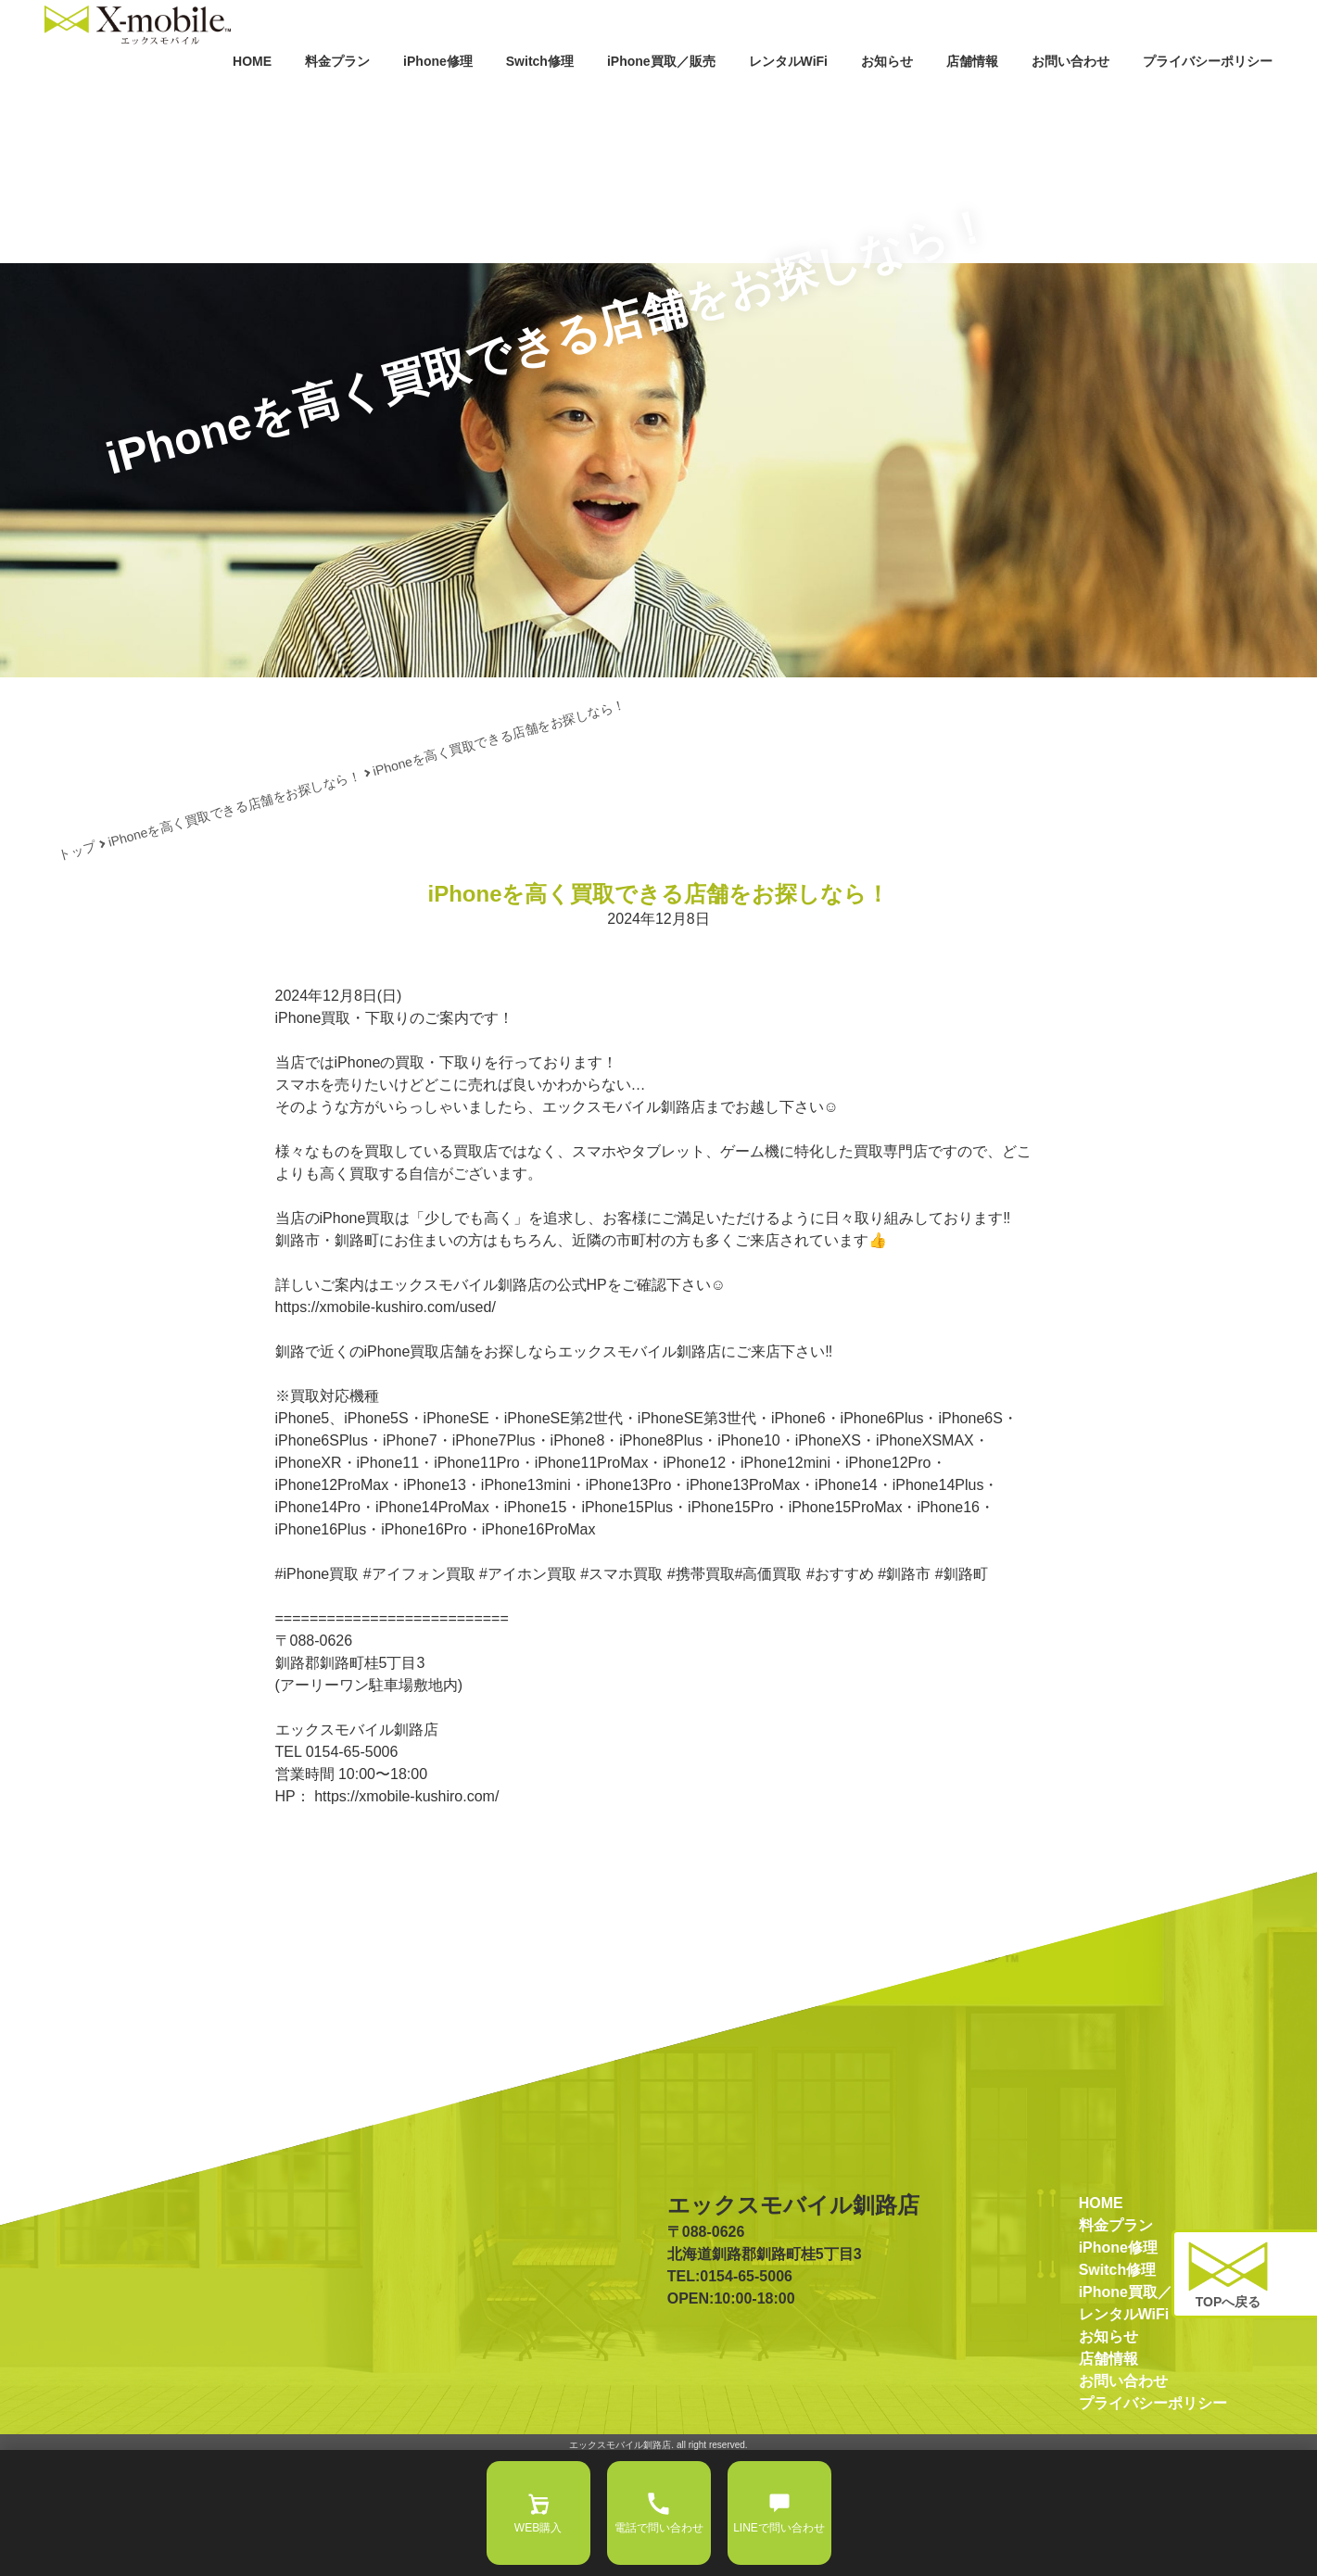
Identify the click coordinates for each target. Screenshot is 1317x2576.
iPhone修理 (279, 100)
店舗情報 (905, 100)
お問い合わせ (1020, 100)
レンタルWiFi (683, 100)
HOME (69, 100)
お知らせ (807, 100)
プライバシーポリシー (1185, 100)
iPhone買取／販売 (542, 100)
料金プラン (161, 100)
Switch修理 (397, 100)
